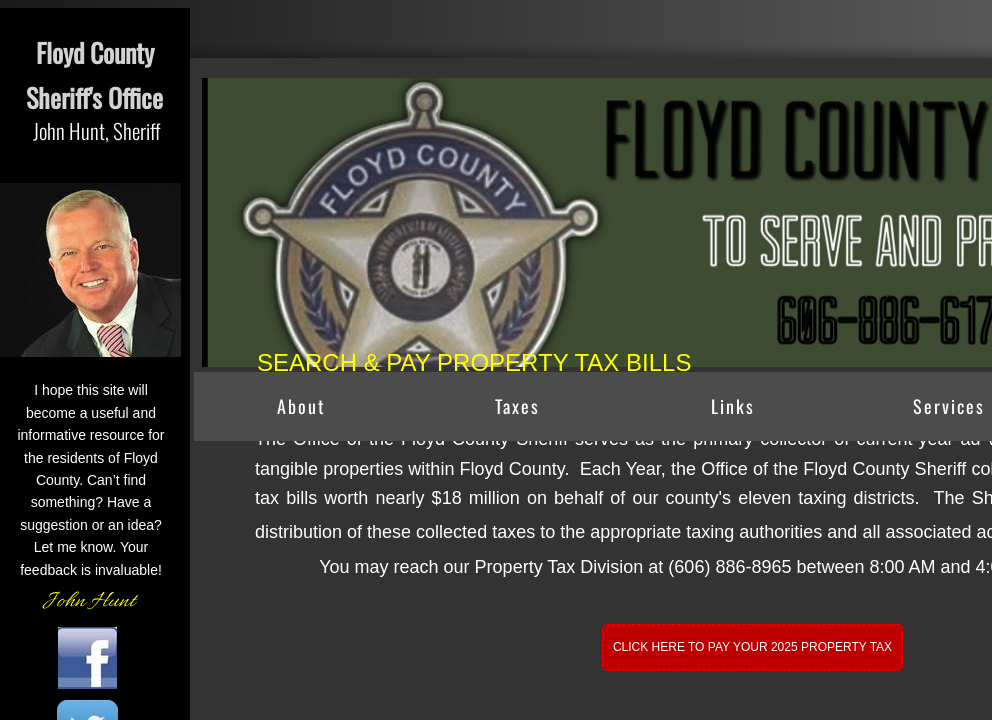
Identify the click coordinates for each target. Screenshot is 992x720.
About (301, 406)
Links (733, 406)
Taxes (517, 406)
